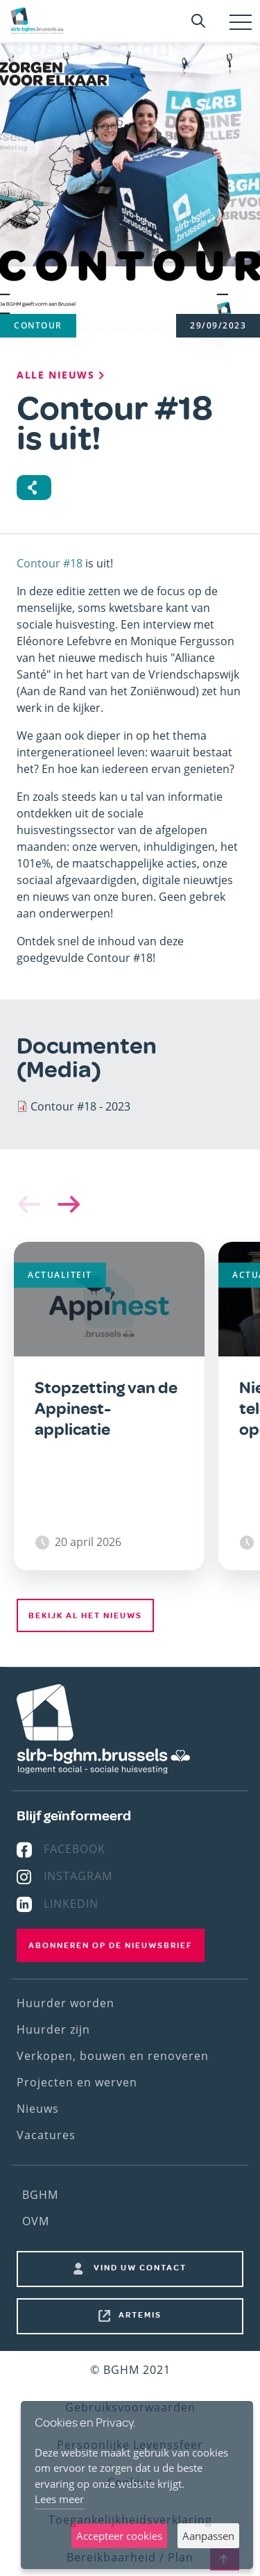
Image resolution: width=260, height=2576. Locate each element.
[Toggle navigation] (240, 22)
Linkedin (71, 1903)
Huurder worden (65, 2003)
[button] (65, 1204)
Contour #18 (50, 563)
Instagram (78, 1876)
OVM (35, 2221)
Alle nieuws (62, 374)
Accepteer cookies (119, 2536)
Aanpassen (208, 2536)
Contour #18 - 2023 (80, 1106)
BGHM (40, 2194)
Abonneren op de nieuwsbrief (110, 1945)
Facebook (74, 1848)
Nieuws (38, 2108)
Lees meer (59, 2499)
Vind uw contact (140, 2267)
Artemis (140, 2315)
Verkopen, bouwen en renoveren (113, 2055)
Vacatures (46, 2135)
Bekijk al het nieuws (85, 1615)
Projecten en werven (77, 2082)
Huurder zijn (53, 2029)
